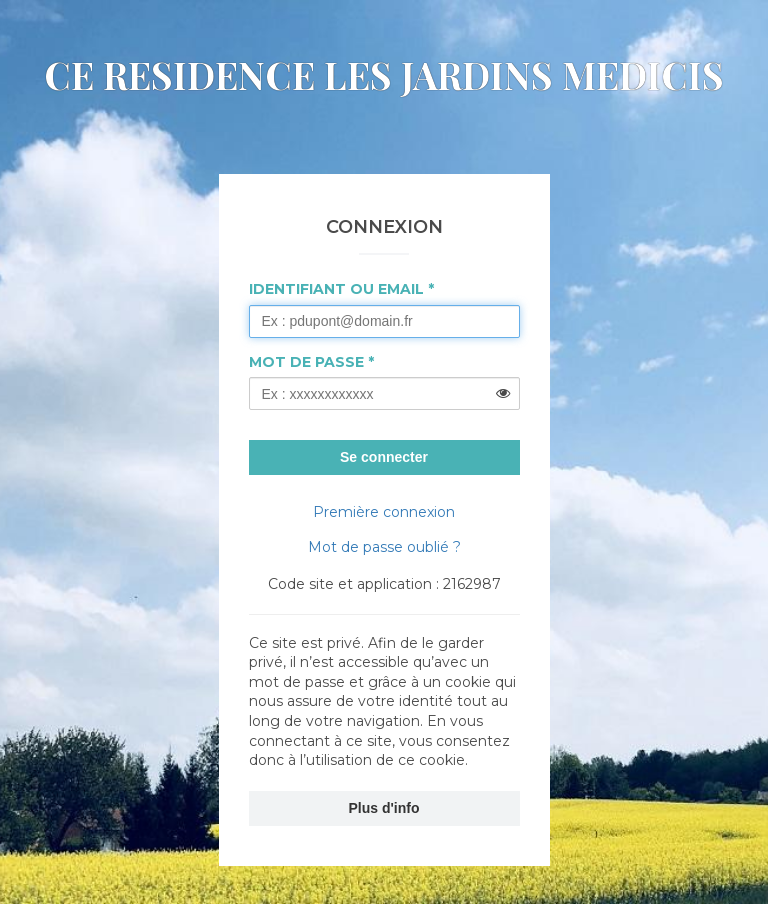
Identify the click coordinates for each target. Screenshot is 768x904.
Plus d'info (384, 808)
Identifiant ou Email (336, 289)
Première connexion (384, 512)
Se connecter (384, 457)
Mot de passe (306, 362)
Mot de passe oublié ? (384, 547)
